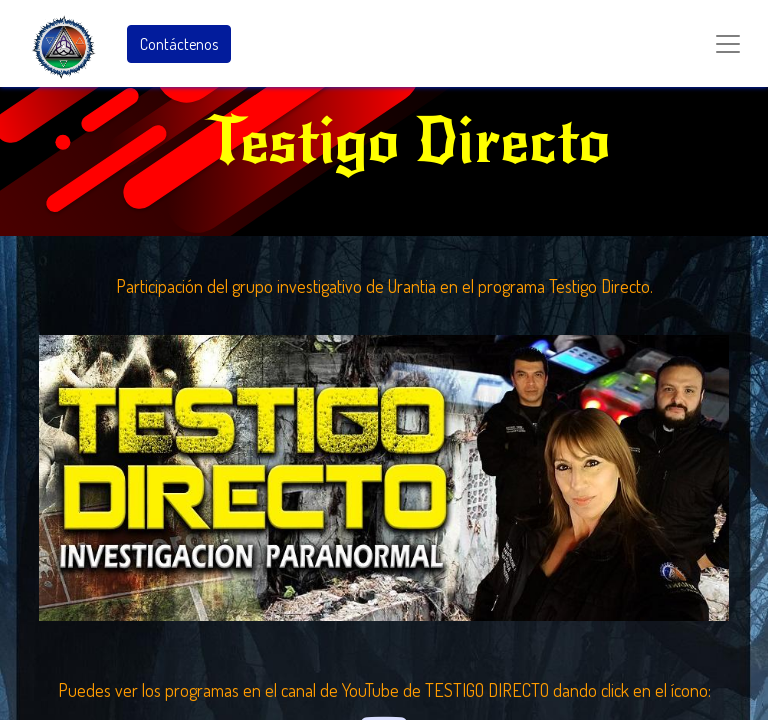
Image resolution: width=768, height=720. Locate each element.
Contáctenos (179, 44)
